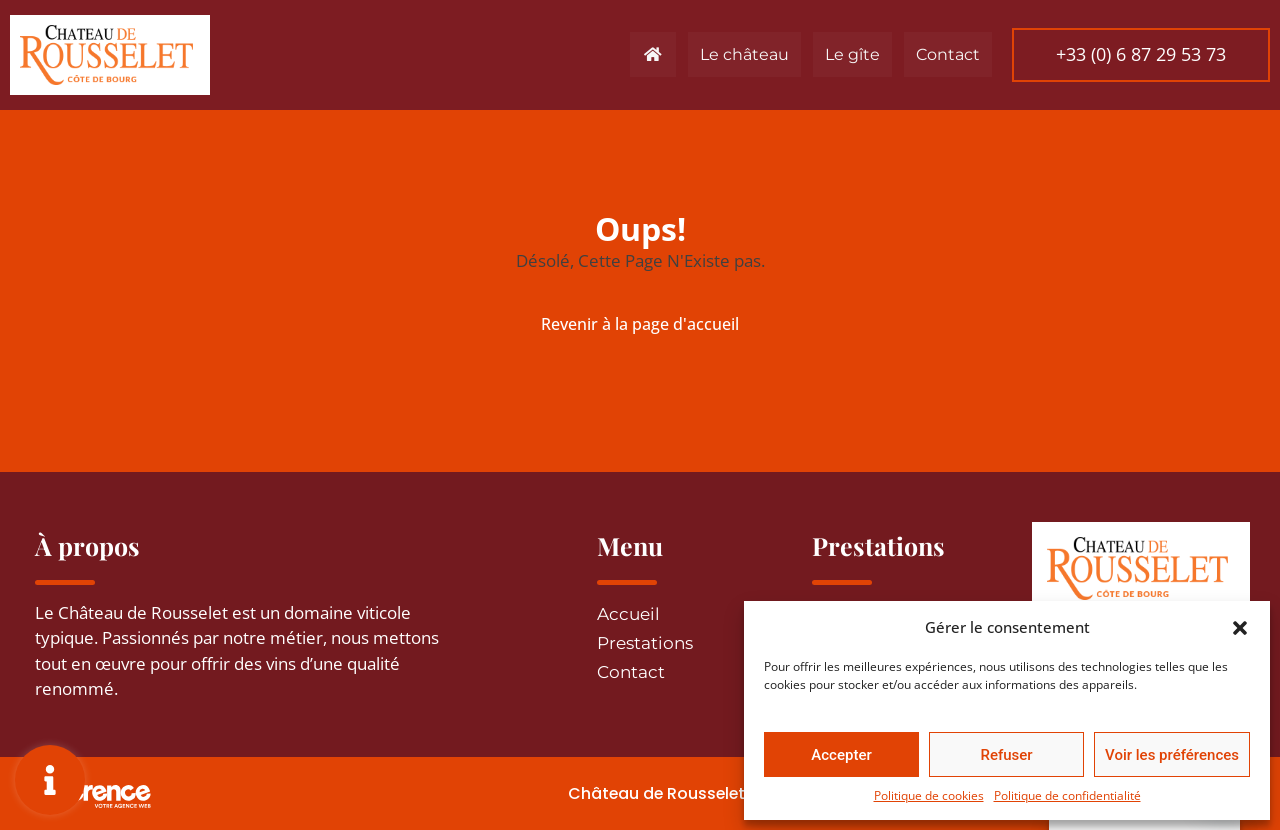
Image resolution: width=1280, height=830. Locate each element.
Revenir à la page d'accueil (640, 324)
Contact (942, 54)
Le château (738, 54)
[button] (1240, 627)
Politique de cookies (929, 795)
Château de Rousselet (642, 793)
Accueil (628, 614)
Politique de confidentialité (1067, 795)
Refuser (1006, 755)
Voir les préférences (1172, 755)
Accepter (841, 755)
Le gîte (846, 54)
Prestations (645, 643)
